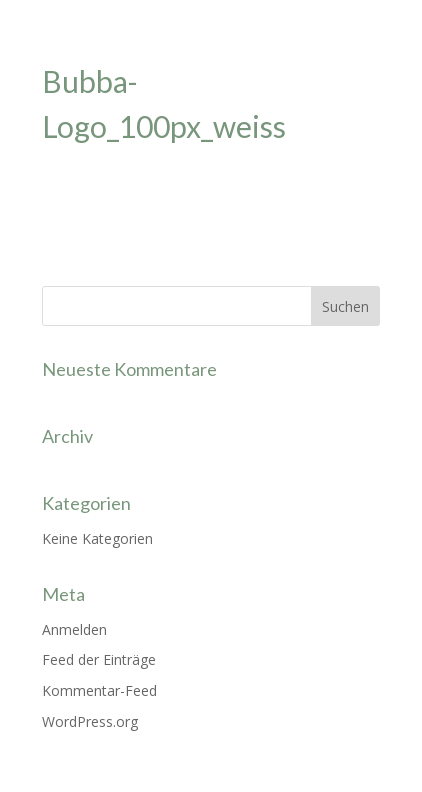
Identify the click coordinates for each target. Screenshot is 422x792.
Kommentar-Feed (99, 690)
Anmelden (74, 629)
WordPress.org (90, 721)
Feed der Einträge (99, 659)
